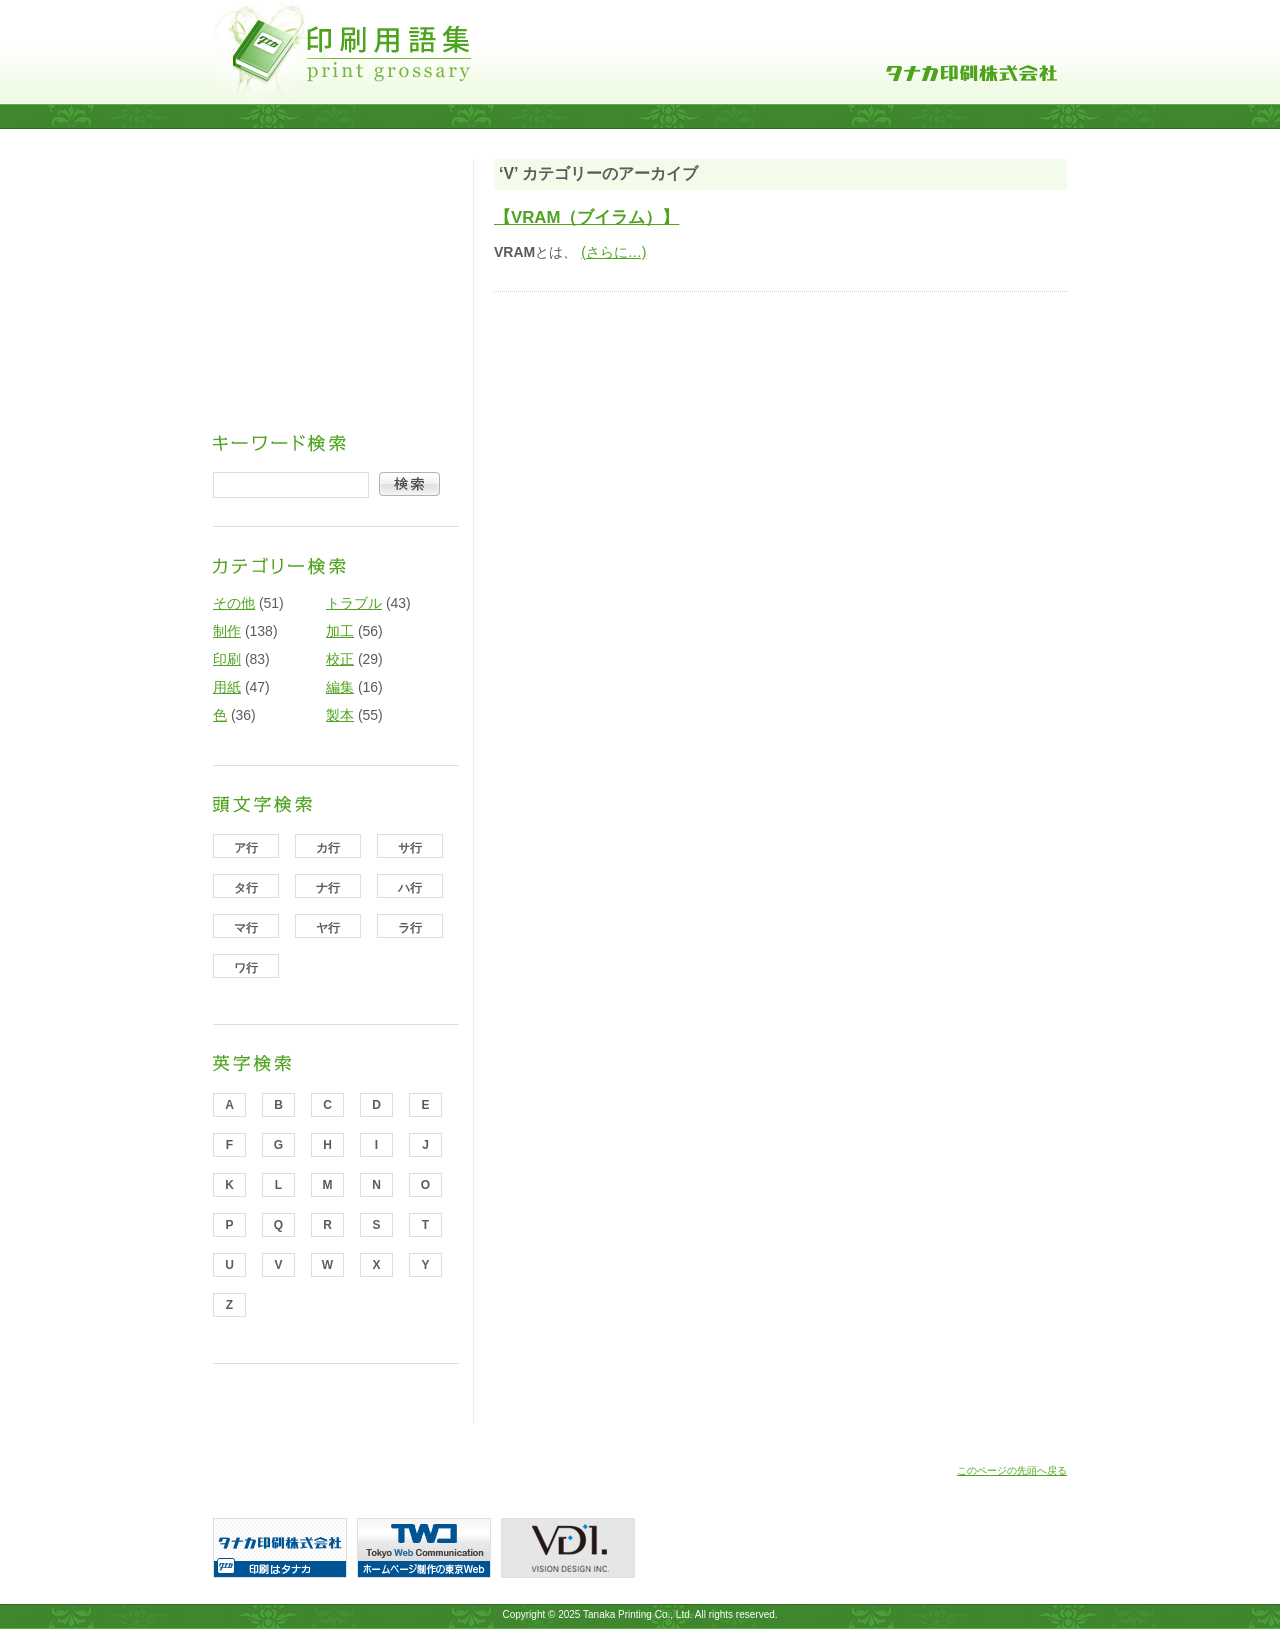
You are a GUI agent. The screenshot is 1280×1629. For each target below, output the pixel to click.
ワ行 (246, 968)
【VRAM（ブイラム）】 (586, 217)
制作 (227, 631)
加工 (340, 631)
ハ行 (410, 888)
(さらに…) (613, 252)
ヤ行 (328, 928)
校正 (340, 659)
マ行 (246, 928)
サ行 (410, 848)
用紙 (227, 687)
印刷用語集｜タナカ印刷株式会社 (342, 51)
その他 (234, 603)
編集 (340, 687)
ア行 (246, 848)
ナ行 (328, 888)
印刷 (227, 659)
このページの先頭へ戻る (1012, 1470)
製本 (340, 715)
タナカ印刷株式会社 (971, 73)
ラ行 (410, 928)
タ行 (246, 888)
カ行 (328, 848)
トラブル (354, 603)
